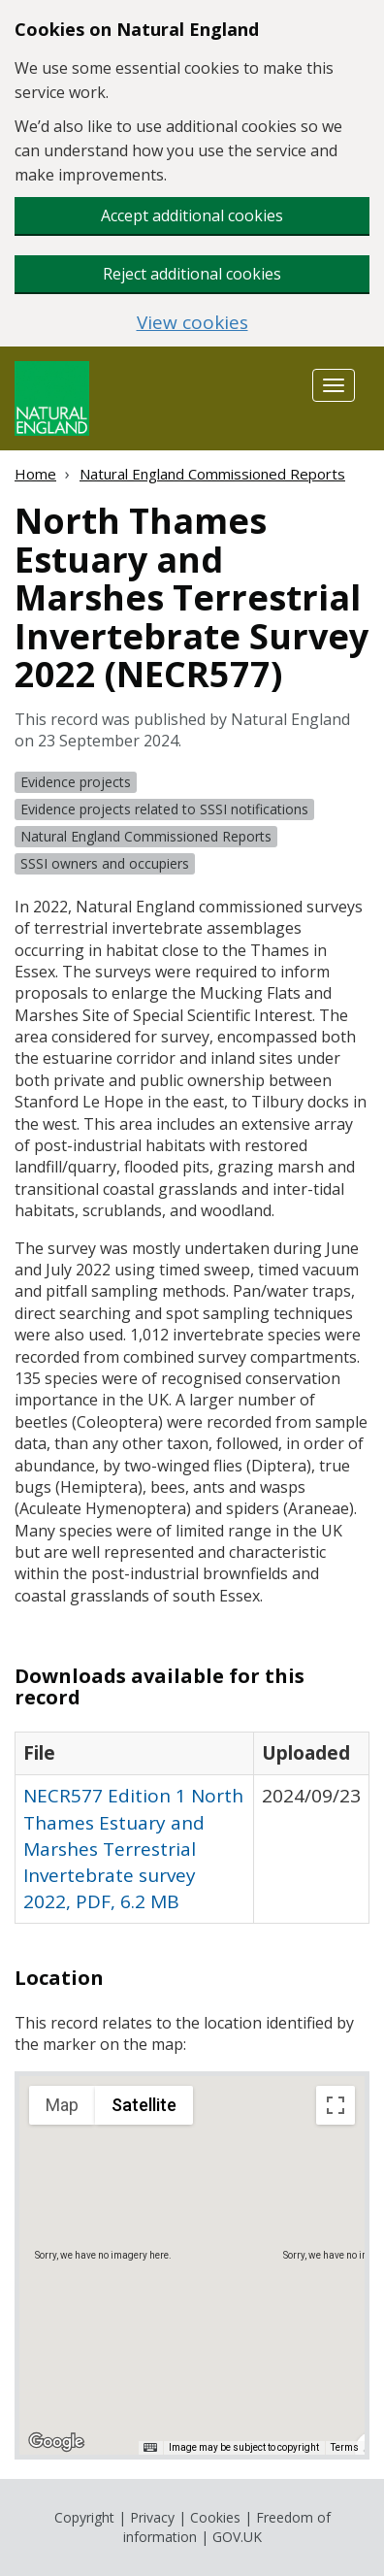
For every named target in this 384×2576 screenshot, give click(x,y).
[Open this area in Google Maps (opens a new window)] (56, 2442)
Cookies (215, 2517)
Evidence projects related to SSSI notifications (164, 809)
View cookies (192, 323)
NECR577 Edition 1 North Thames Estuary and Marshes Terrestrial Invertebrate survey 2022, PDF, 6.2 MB (133, 1848)
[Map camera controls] (335, 2412)
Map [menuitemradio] (62, 2105)
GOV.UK (237, 2536)
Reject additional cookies (192, 273)
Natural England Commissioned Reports (212, 473)
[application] (192, 2265)
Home (35, 473)
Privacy (152, 2517)
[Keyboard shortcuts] (150, 2448)
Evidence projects (75, 782)
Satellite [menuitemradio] (144, 2105)
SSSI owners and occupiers (104, 863)
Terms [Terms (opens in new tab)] (345, 2447)
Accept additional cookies (192, 215)
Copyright (84, 2517)
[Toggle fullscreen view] (335, 2105)
